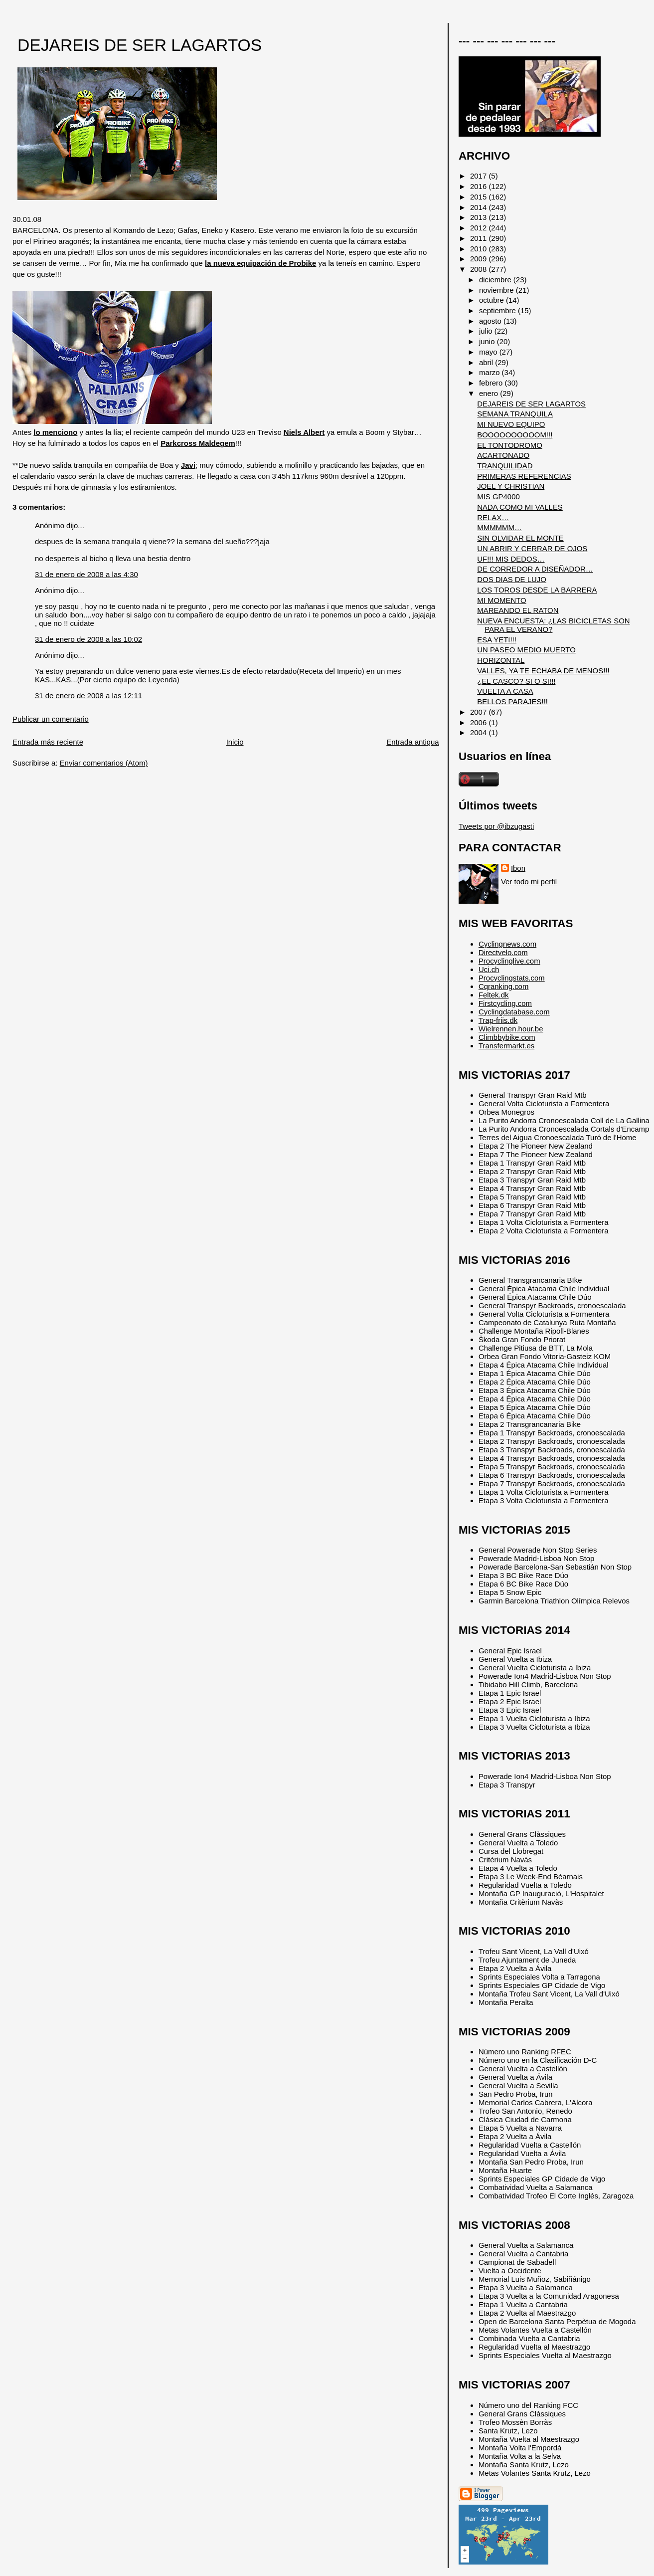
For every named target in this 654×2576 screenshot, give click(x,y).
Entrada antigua (412, 742)
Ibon (518, 868)
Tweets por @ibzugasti (496, 826)
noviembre (497, 290)
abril (487, 362)
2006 (479, 722)
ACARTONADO (503, 455)
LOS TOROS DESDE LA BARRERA (537, 590)
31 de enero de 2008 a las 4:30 (86, 574)
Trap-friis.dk (498, 1020)
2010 (479, 248)
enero (489, 393)
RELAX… (493, 517)
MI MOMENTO (501, 600)
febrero (491, 383)
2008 (479, 269)
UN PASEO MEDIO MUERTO (526, 649)
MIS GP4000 (498, 496)
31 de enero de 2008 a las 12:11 (88, 695)
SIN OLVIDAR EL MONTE (520, 538)
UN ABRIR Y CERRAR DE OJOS (532, 548)
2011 (479, 238)
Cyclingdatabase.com (514, 1011)
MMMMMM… (499, 527)
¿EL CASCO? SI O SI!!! (516, 681)
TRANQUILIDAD (504, 465)
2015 (479, 197)
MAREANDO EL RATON (517, 610)
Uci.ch (489, 969)
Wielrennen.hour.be (511, 1028)
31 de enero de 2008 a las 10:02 (88, 639)
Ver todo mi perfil (529, 881)
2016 (479, 186)
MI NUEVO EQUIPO (511, 424)
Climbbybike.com (507, 1037)
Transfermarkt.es (506, 1045)
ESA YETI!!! (496, 639)
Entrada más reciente (47, 742)
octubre (492, 300)
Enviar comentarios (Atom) (104, 763)
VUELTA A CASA (505, 691)
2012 (479, 227)
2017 (479, 176)
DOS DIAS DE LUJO (511, 579)
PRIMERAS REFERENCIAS (524, 476)
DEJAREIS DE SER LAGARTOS (139, 45)
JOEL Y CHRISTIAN (510, 486)
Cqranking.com (503, 986)
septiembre (498, 310)
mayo (489, 352)
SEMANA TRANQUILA (515, 413)
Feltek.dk (494, 995)
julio (486, 331)
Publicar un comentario (50, 719)
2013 (479, 217)
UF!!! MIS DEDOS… (510, 559)
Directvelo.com (503, 952)
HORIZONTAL (500, 660)
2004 (479, 732)
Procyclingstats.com (512, 978)
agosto (491, 321)
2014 (479, 207)
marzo (490, 372)
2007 (479, 712)
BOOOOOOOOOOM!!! (514, 434)
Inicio (235, 742)
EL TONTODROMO (509, 445)
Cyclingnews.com (507, 944)
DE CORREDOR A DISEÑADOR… (535, 569)
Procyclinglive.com (509, 961)
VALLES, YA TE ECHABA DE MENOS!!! (543, 670)
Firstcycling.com (505, 1003)
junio (488, 341)
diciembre (496, 279)
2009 (479, 258)
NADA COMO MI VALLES (520, 507)
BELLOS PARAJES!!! (512, 701)
